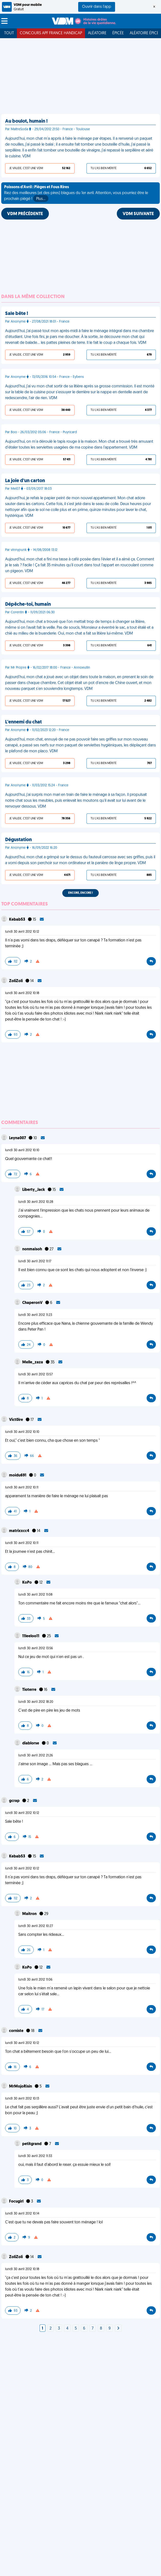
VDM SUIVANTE (138, 214)
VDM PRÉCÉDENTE (25, 214)
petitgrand (32, 2144)
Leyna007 (18, 1138)
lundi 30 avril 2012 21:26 (35, 1755)
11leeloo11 (31, 1636)
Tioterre (29, 1690)
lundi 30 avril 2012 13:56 (35, 1648)
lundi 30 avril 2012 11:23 (35, 1315)
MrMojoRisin (21, 2087)
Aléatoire (97, 33)
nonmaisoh (32, 1249)
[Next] (118, 2329)
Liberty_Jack (34, 1190)
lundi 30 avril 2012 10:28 (35, 1202)
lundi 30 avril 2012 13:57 (35, 1374)
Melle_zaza (33, 1362)
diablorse (31, 1743)
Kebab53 (17, 920)
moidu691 (18, 1475)
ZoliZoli (16, 981)
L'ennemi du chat (23, 722)
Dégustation (18, 839)
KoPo (27, 1583)
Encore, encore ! (80, 893)
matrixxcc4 (19, 1531)
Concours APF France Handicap (51, 33)
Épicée (118, 33)
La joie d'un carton (25, 480)
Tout (9, 33)
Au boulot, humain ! (26, 121)
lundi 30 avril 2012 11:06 (35, 1980)
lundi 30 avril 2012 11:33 (35, 2156)
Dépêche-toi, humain (28, 604)
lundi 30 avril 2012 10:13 (22, 2098)
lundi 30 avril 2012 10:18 (22, 993)
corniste (16, 2031)
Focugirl (16, 2202)
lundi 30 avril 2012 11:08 (35, 1595)
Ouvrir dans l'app (96, 7)
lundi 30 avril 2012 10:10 (22, 1150)
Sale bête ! (16, 313)
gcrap (14, 1801)
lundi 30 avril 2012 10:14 (22, 2214)
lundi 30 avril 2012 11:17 (34, 1261)
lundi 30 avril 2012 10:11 (21, 1487)
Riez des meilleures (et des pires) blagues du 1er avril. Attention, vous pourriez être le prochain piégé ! (76, 193)
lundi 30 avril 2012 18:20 (35, 1702)
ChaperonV (32, 1303)
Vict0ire (16, 1420)
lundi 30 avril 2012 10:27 (35, 1926)
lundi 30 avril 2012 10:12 (22, 932)
